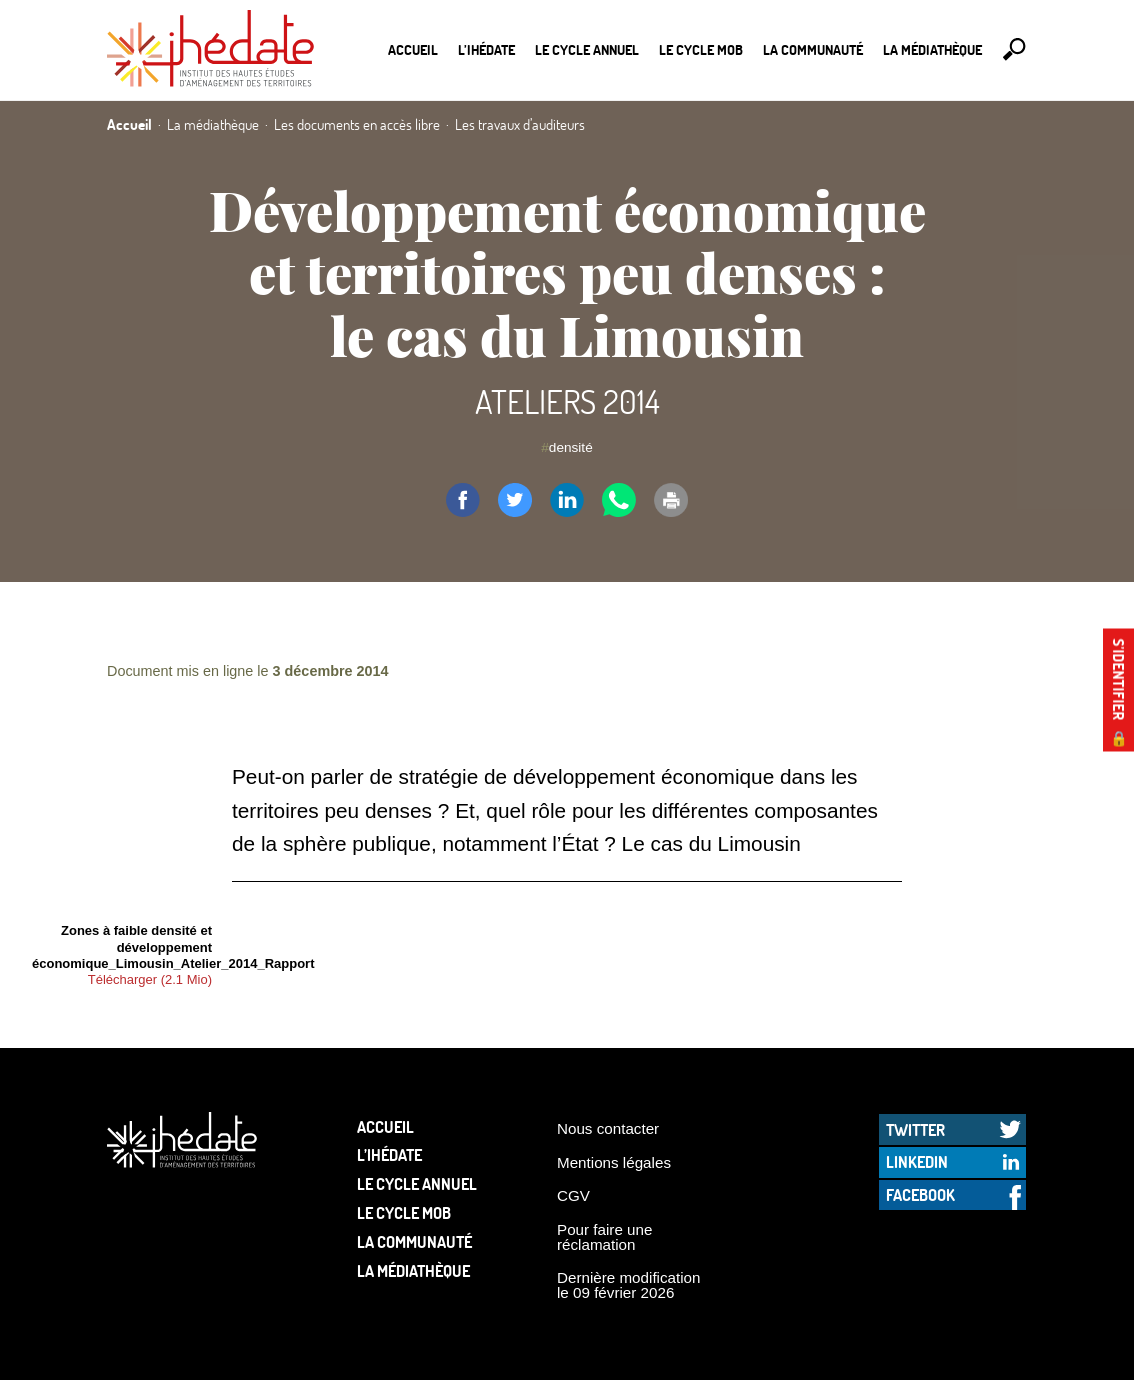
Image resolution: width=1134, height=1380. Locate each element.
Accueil (413, 49)
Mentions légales (614, 1162)
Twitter (915, 1129)
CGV (573, 1195)
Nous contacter (608, 1128)
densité (571, 447)
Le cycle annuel (587, 49)
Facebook (920, 1194)
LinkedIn (917, 1161)
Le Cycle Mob (701, 49)
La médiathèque (932, 49)
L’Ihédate (486, 49)
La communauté (813, 49)
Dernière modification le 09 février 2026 (629, 1285)
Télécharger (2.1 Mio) (150, 979)
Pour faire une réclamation (604, 1237)
